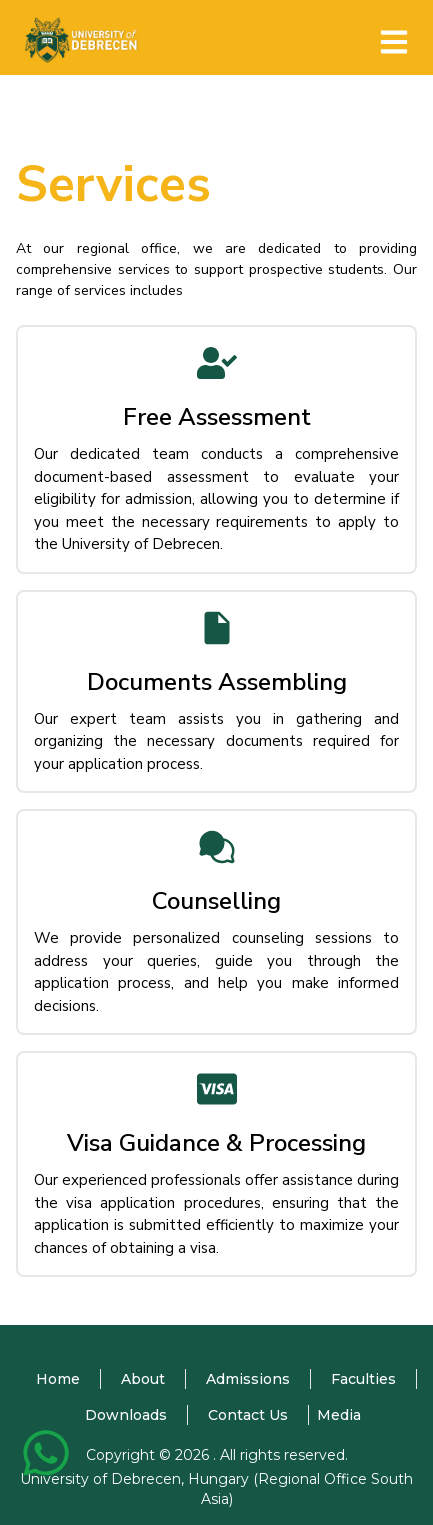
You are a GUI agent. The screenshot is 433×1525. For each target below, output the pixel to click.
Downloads (126, 1415)
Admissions (248, 1379)
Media (339, 1415)
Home (58, 1379)
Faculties (363, 1379)
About (143, 1379)
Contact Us (248, 1415)
